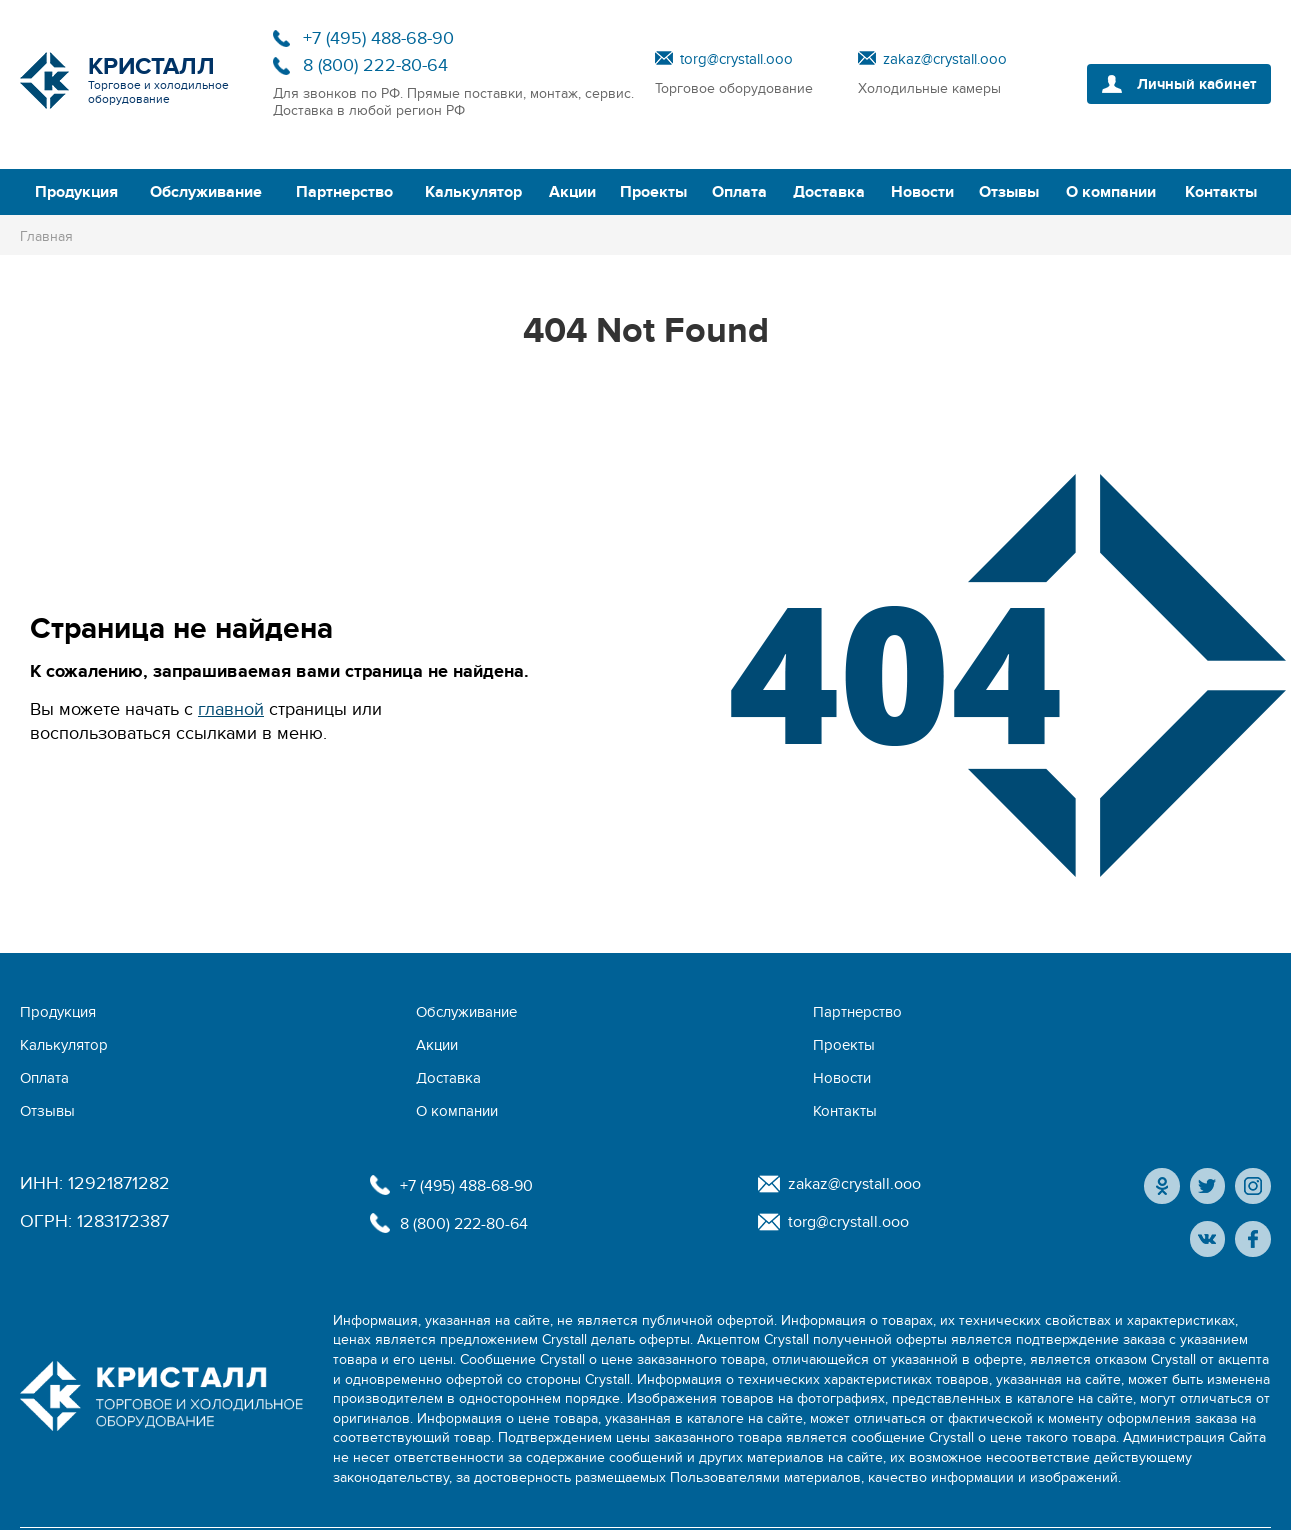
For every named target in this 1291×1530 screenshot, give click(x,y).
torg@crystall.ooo (736, 59)
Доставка (829, 192)
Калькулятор (473, 192)
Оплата (739, 192)
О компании (1111, 192)
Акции (572, 192)
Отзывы (1009, 192)
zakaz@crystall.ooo (945, 59)
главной (231, 709)
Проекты (653, 192)
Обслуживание (206, 192)
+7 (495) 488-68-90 (378, 38)
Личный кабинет (1188, 84)
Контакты (1221, 192)
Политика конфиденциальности (938, 1494)
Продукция (76, 192)
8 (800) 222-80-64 (375, 65)
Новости (922, 192)
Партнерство (344, 192)
